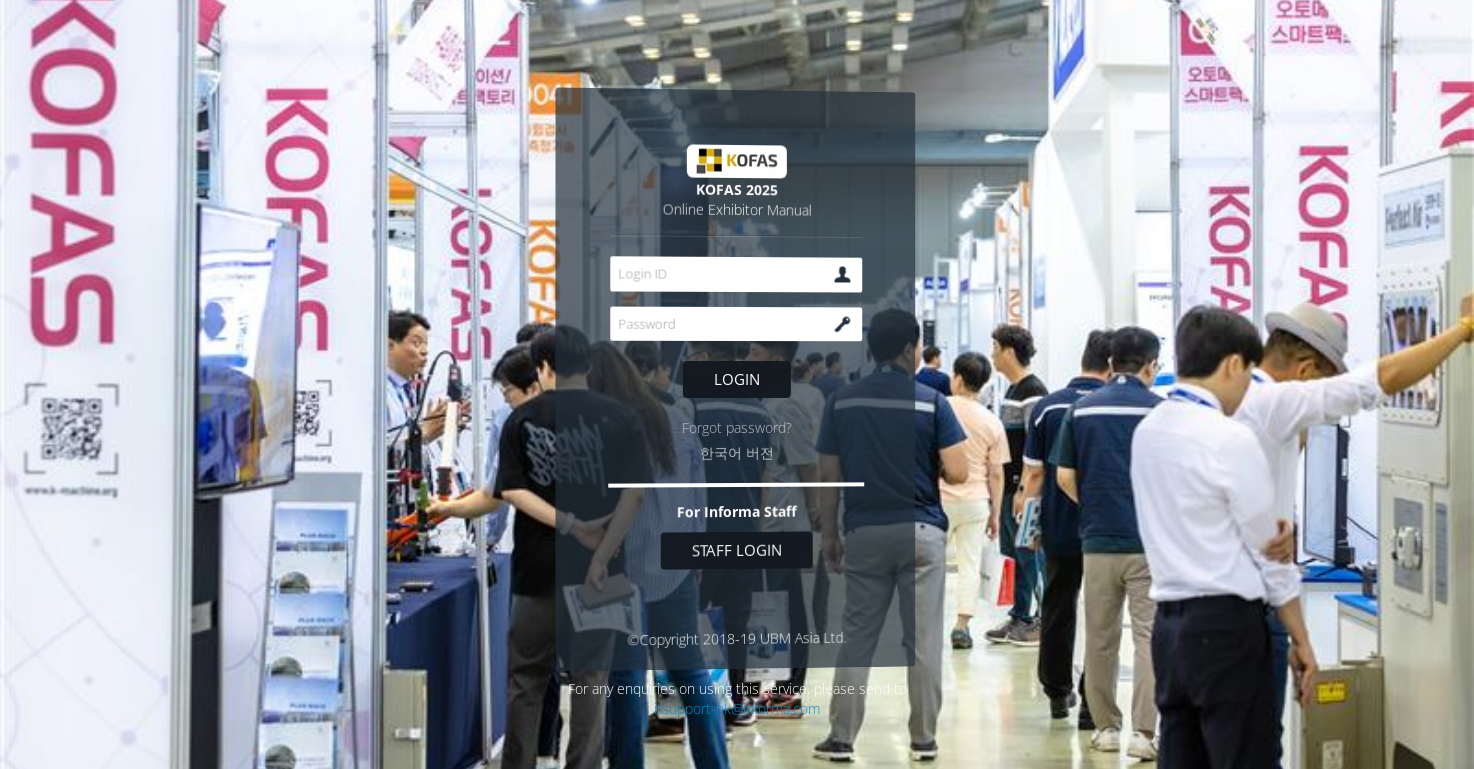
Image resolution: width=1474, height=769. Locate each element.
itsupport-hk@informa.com (737, 708)
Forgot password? (737, 428)
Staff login (737, 550)
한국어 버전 (737, 453)
